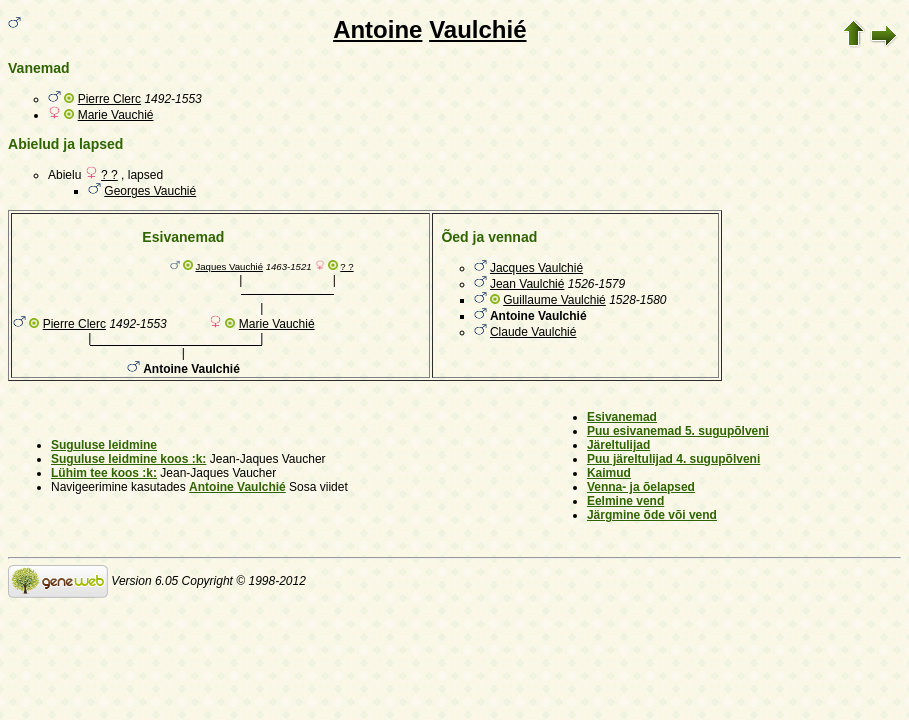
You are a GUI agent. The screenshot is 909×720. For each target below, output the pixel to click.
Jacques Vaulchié (536, 268)
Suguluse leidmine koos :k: (128, 459)
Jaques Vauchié (229, 266)
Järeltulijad (618, 445)
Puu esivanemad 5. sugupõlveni (678, 431)
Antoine (377, 29)
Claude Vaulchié (533, 332)
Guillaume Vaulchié (554, 300)
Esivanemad (622, 417)
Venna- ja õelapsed (641, 487)
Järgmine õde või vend (652, 515)
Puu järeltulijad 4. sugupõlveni (673, 459)
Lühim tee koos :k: (104, 473)
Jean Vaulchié (527, 284)
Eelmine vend (625, 501)
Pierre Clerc (109, 99)
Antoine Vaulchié (237, 487)
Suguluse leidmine (104, 445)
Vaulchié (477, 29)
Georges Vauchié (150, 191)
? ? (109, 175)
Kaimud (609, 473)
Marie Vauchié (116, 115)
